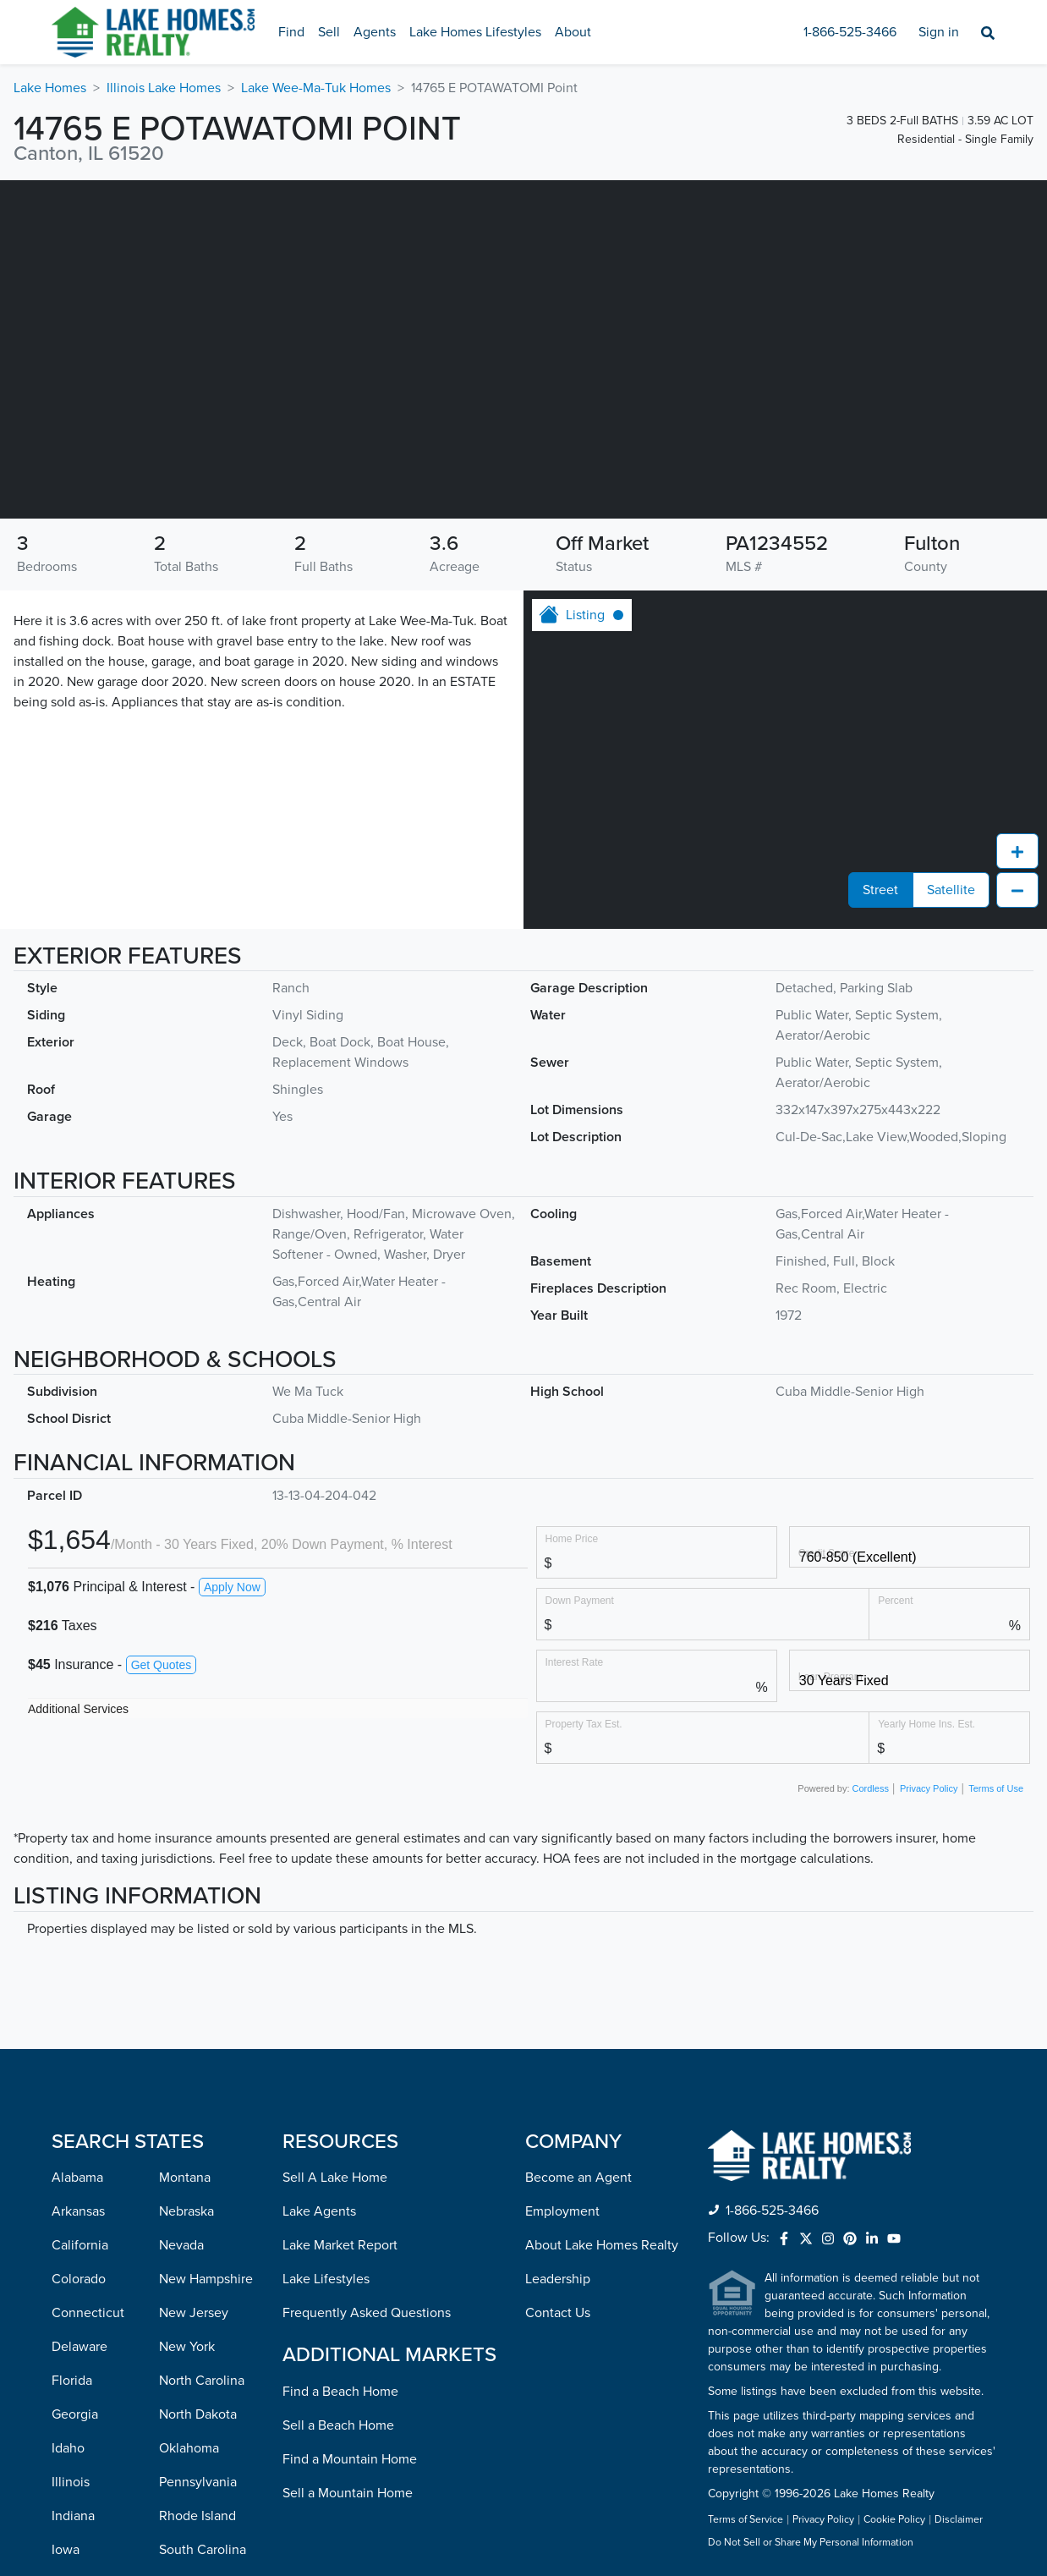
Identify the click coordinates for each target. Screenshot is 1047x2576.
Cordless (870, 1788)
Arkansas (78, 2211)
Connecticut (88, 2312)
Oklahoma (189, 2448)
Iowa (65, 2549)
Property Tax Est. (583, 1723)
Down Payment (579, 1600)
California (80, 2245)
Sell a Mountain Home (347, 2493)
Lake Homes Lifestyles (475, 32)
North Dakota (198, 2414)
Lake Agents (319, 2211)
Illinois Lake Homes (164, 88)
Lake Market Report (339, 2245)
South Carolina (202, 2549)
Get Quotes (161, 1665)
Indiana (73, 2515)
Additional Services (78, 1709)
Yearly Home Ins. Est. (926, 1723)
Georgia (75, 2414)
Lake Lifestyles (326, 2279)
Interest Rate (574, 1661)
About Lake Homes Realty (601, 2245)
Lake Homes (50, 88)
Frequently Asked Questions (366, 2312)
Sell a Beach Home (338, 2425)
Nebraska (186, 2211)
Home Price (572, 1538)
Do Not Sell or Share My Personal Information (810, 2543)
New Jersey (193, 2312)
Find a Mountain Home (349, 2459)
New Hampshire (206, 2279)
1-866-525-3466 (849, 32)
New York (187, 2346)
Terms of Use (995, 1788)
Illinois (71, 2482)
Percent (895, 1600)
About (573, 32)
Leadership (557, 2279)
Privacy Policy (928, 1788)
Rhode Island (197, 2515)
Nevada (181, 2245)
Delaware (79, 2346)
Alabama (77, 2177)
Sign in (938, 32)
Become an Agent (578, 2177)
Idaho (68, 2448)
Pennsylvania (198, 2482)
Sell (329, 32)
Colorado (79, 2279)
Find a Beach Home (340, 2391)
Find (291, 32)
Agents (375, 32)
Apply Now (232, 1587)
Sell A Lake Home (334, 2177)
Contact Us (557, 2312)
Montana (185, 2177)
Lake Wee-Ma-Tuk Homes (316, 88)
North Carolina (201, 2380)
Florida (72, 2380)
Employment (562, 2211)
